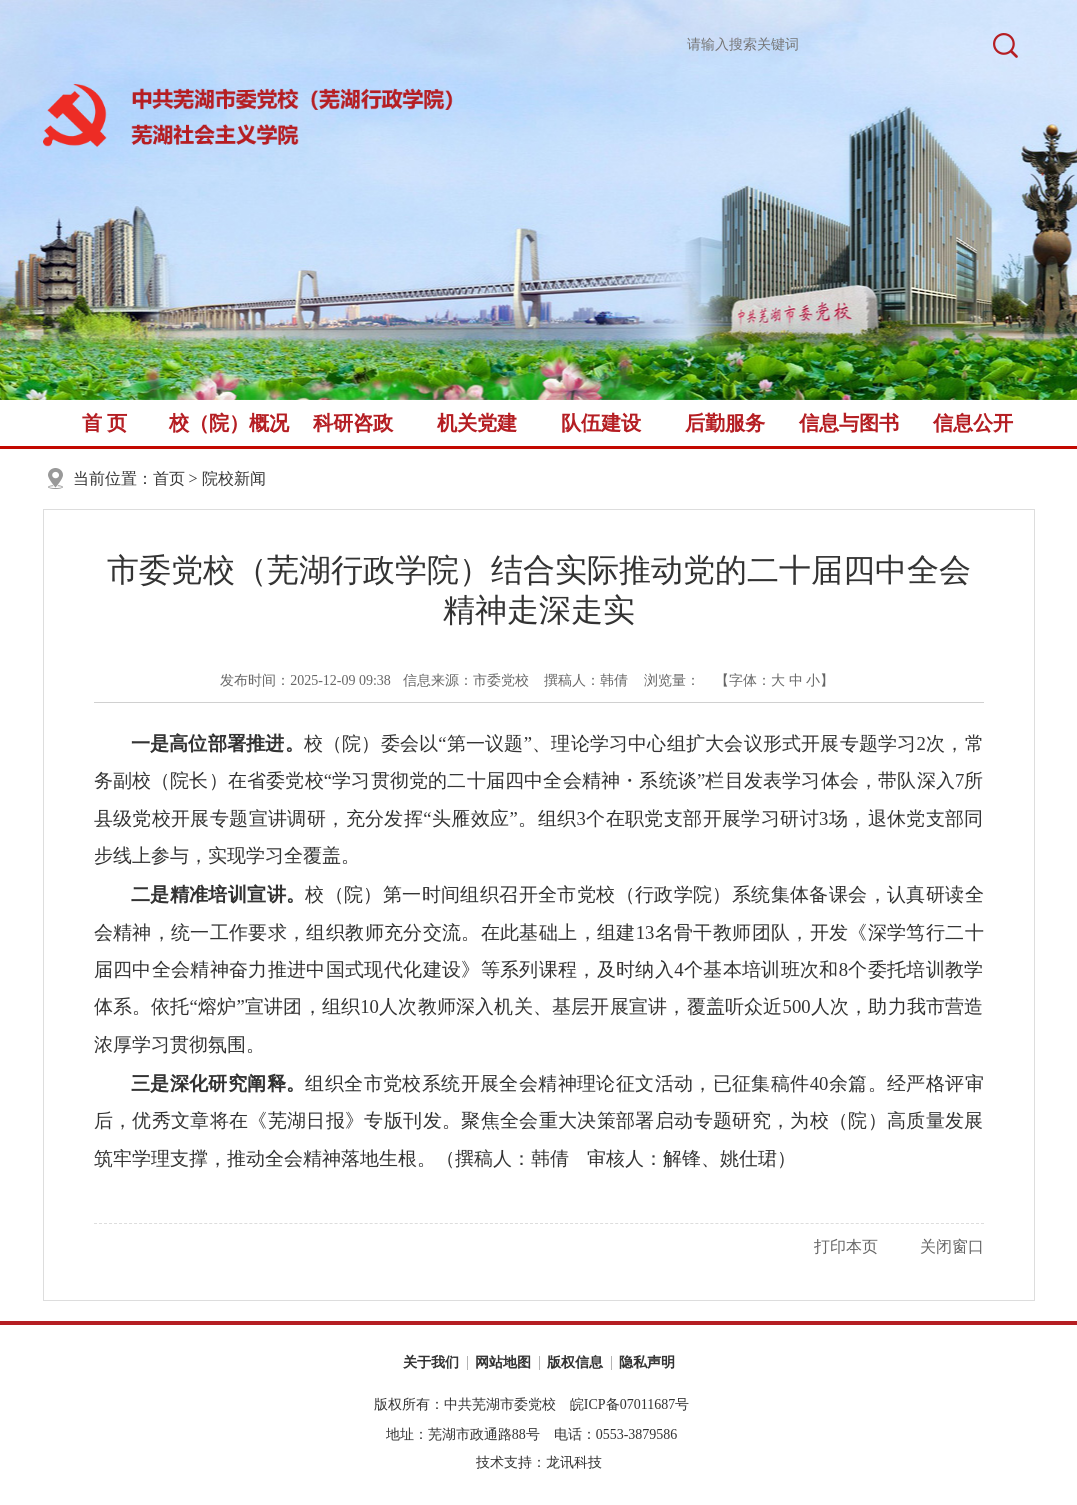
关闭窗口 (952, 1246)
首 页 (104, 423)
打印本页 (846, 1246)
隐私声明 (647, 1362)
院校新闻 (234, 478)
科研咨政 (353, 423)
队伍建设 (601, 423)
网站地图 (503, 1362)
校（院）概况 (229, 423)
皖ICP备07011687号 (629, 1404)
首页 (169, 478)
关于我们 (431, 1362)
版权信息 (575, 1362)
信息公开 (973, 423)
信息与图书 (849, 423)
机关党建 (477, 423)
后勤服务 (725, 423)
